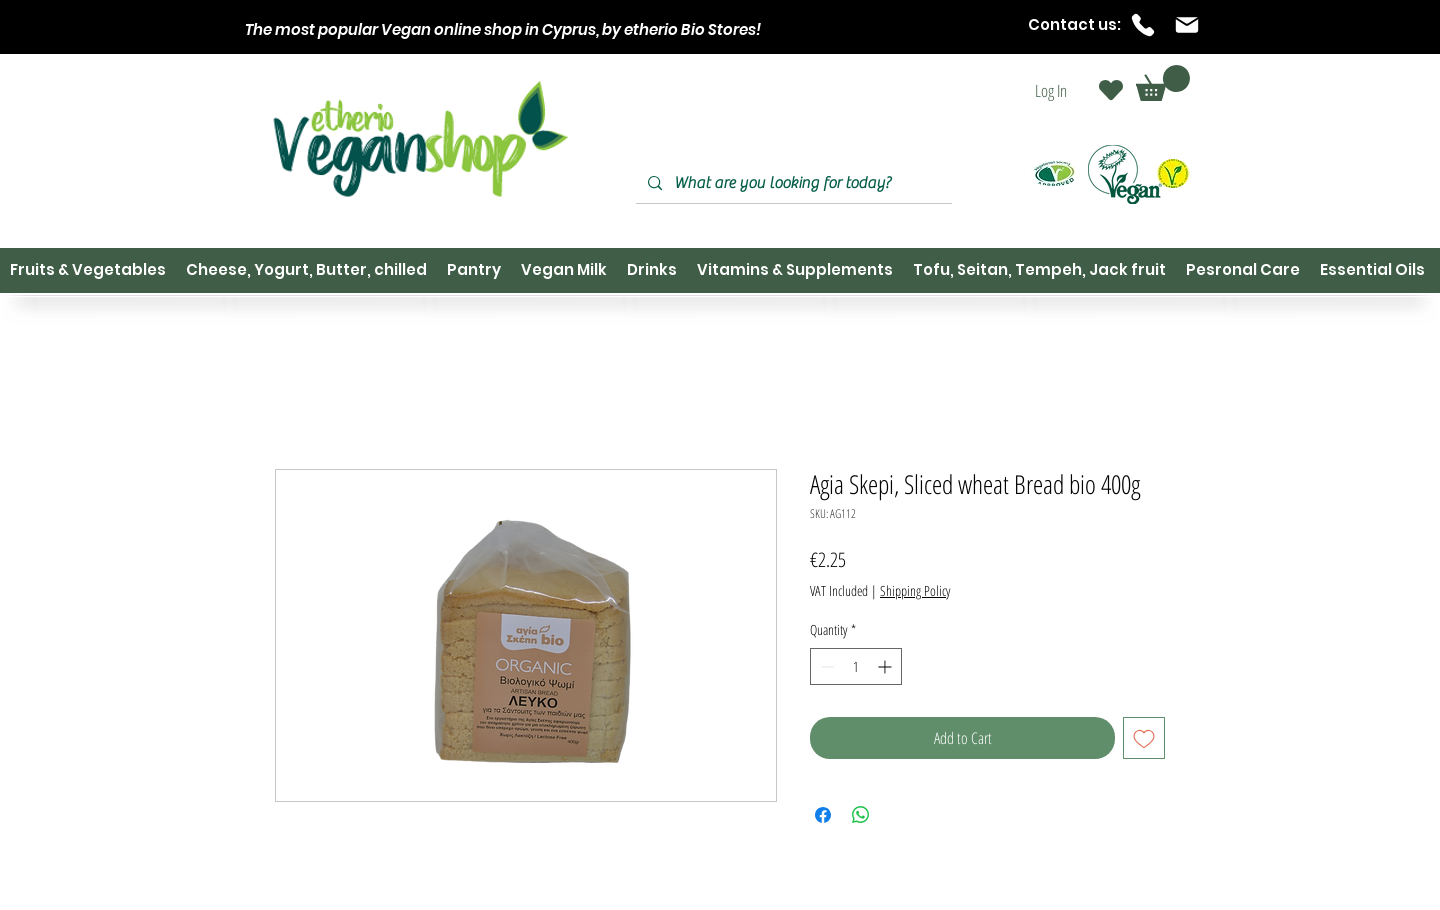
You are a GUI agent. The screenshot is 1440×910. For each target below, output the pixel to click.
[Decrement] (825, 666)
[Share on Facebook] (823, 815)
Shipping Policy (915, 590)
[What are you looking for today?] (792, 183)
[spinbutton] (856, 666)
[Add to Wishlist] (1144, 738)
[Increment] (886, 666)
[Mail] (1187, 25)
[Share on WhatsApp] (861, 815)
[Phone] (1143, 25)
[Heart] (1111, 90)
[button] (1163, 83)
